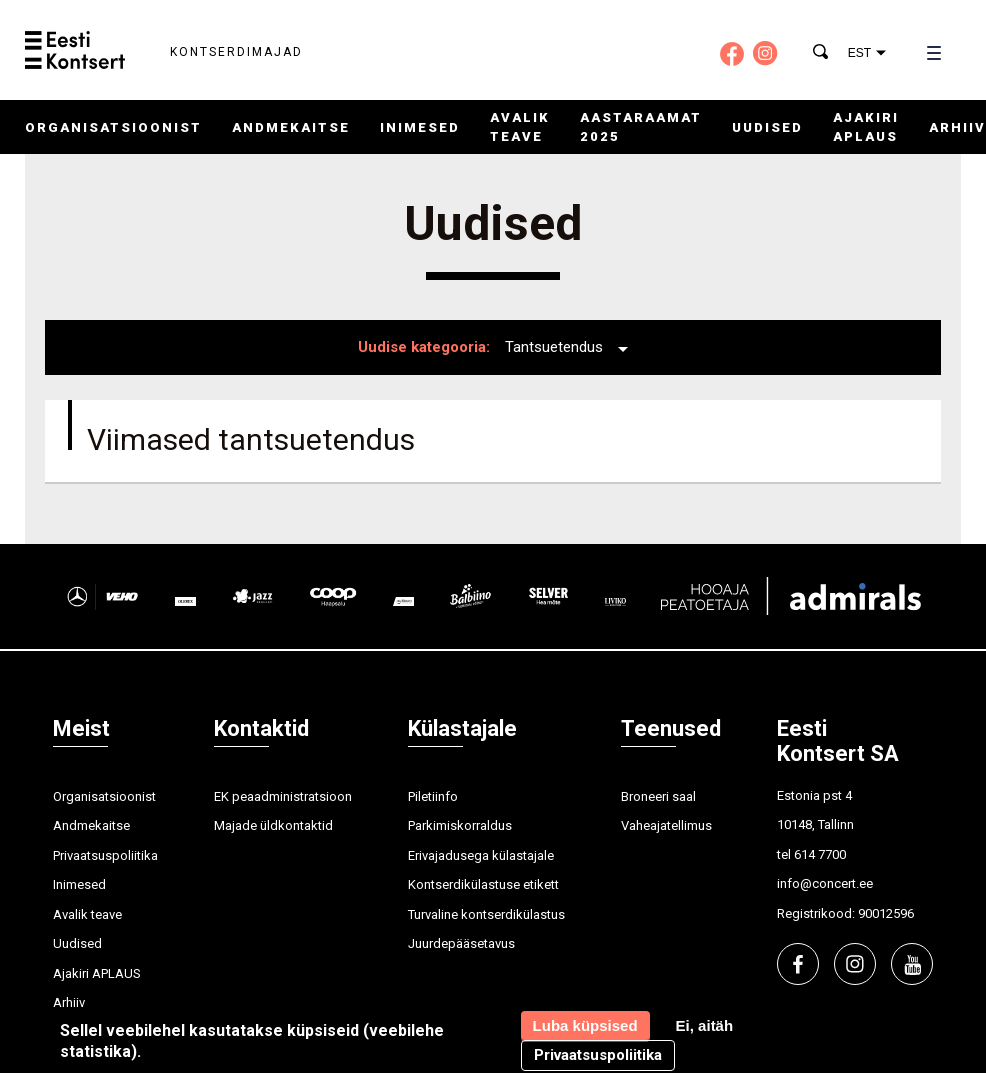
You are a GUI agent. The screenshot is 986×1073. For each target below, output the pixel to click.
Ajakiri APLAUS (97, 973)
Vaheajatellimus (666, 825)
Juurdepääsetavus (461, 943)
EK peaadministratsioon (283, 796)
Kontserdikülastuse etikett (483, 884)
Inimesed (420, 127)
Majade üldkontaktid (273, 825)
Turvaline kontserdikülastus (486, 914)
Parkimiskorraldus (460, 825)
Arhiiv (957, 127)
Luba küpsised (585, 1025)
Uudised (767, 127)
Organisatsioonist (113, 127)
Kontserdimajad (236, 52)
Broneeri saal (658, 796)
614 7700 (820, 854)
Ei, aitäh (705, 1025)
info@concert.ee (825, 883)
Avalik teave (87, 914)
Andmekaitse (291, 127)
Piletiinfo (433, 796)
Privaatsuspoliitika (105, 855)
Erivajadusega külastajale (481, 855)
